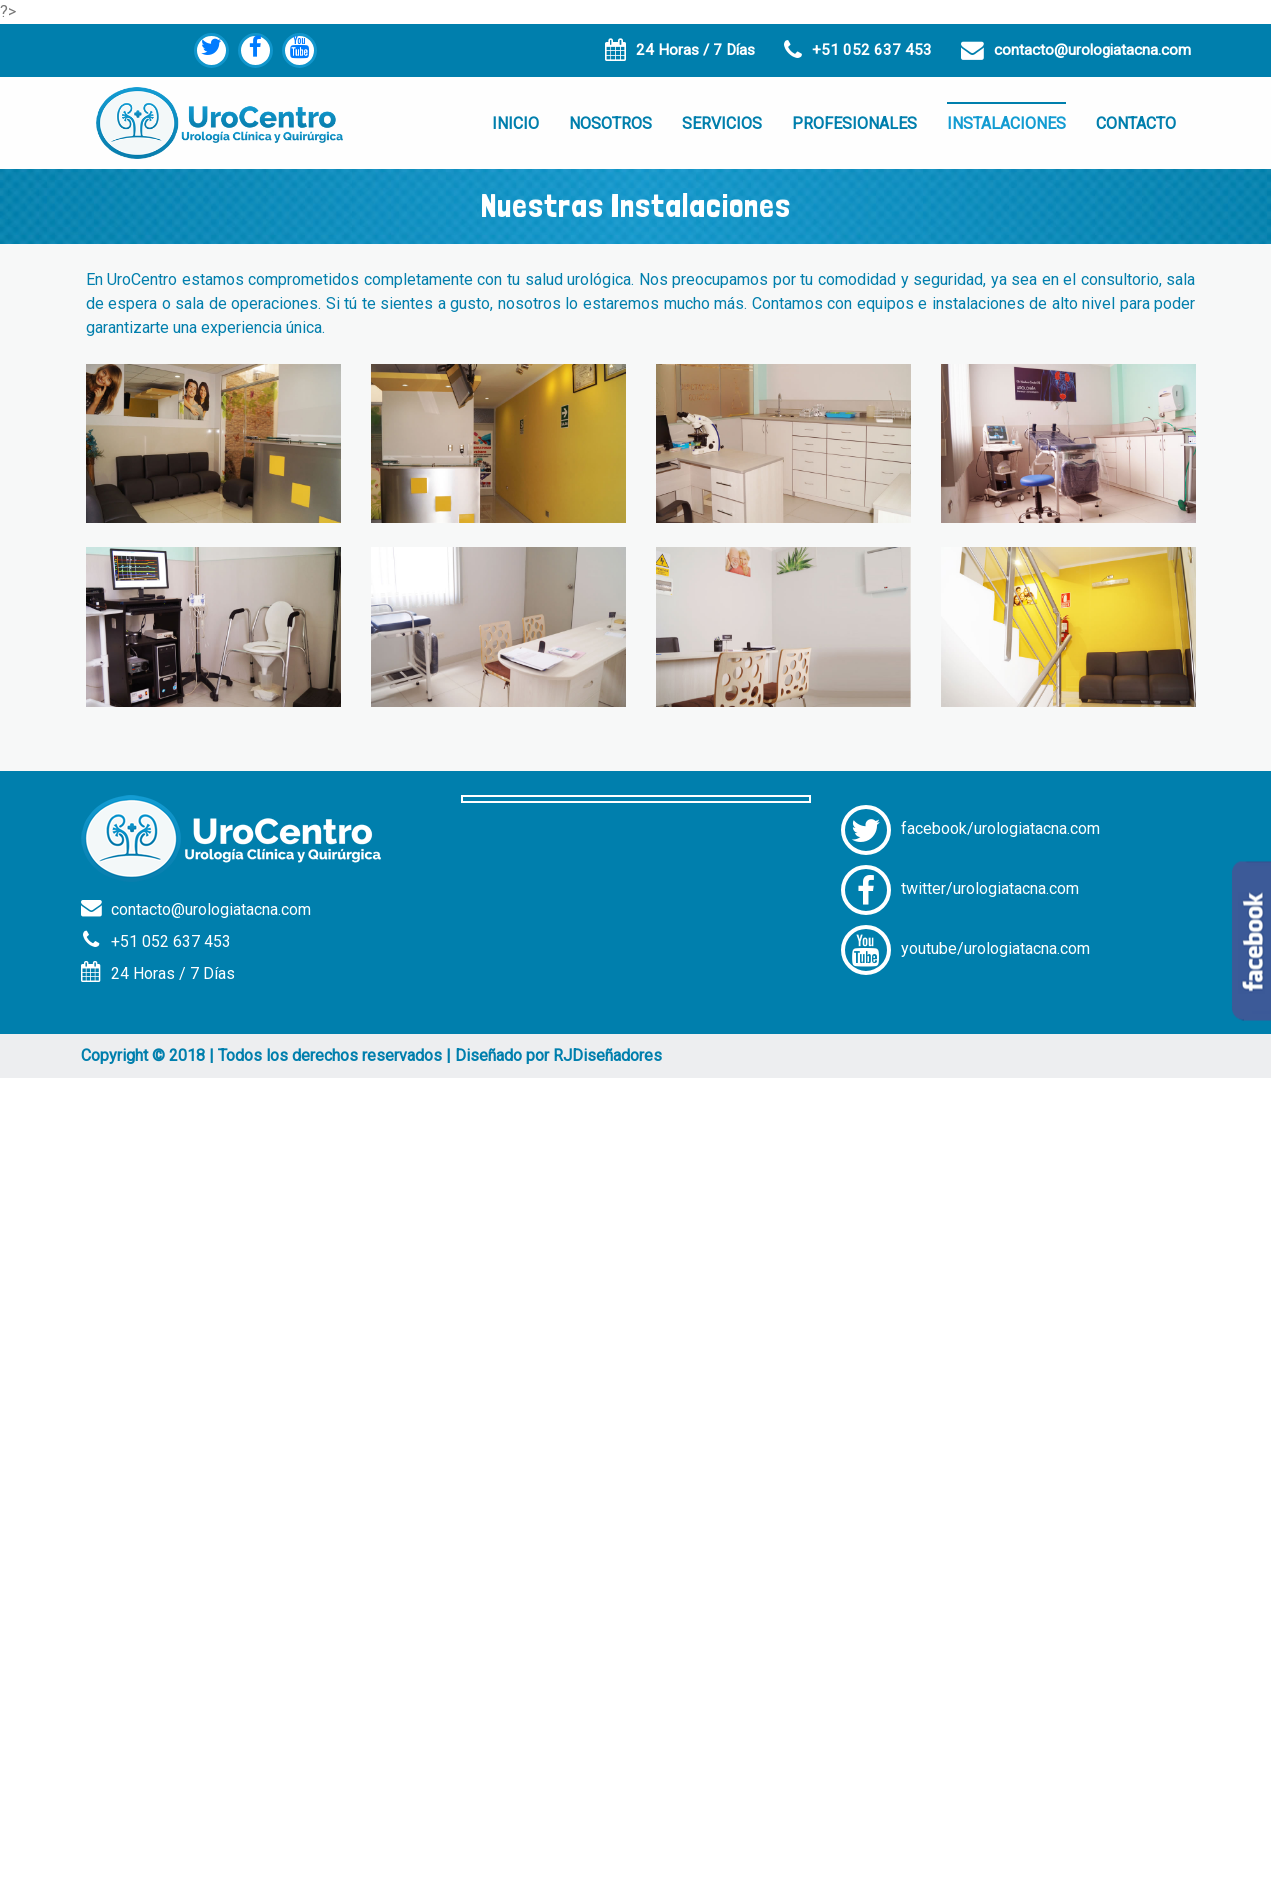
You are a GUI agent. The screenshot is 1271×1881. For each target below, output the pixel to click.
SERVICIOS (722, 123)
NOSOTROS (610, 123)
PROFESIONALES (854, 123)
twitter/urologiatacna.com (960, 888)
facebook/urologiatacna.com (970, 828)
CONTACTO (1136, 123)
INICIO (515, 123)
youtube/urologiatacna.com (965, 948)
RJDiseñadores (607, 1055)
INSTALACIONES (1006, 123)
